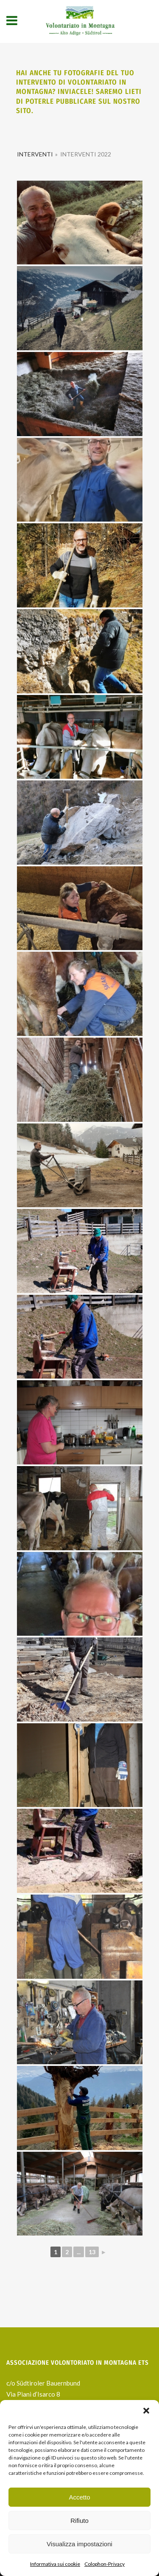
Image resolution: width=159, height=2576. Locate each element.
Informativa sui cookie (55, 2564)
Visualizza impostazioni (79, 2544)
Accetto (79, 2497)
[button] (146, 2410)
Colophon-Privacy (104, 2564)
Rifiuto (79, 2520)
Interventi (35, 154)
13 (92, 2251)
